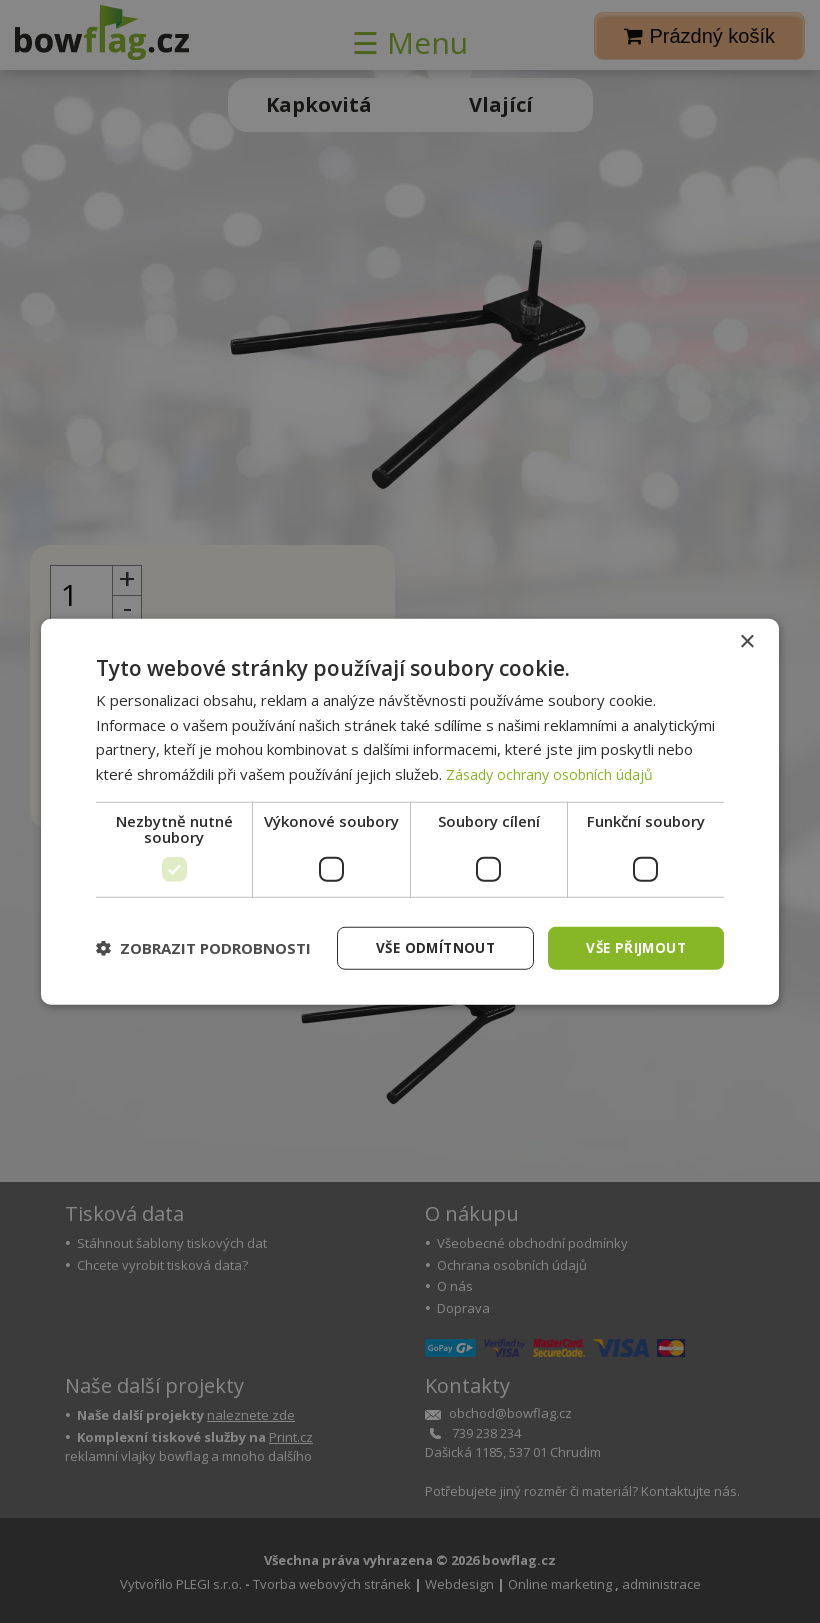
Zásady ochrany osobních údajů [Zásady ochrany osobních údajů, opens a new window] (553, 773)
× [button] (746, 640)
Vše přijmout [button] (633, 947)
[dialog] (410, 811)
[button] (203, 948)
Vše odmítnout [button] (428, 947)
